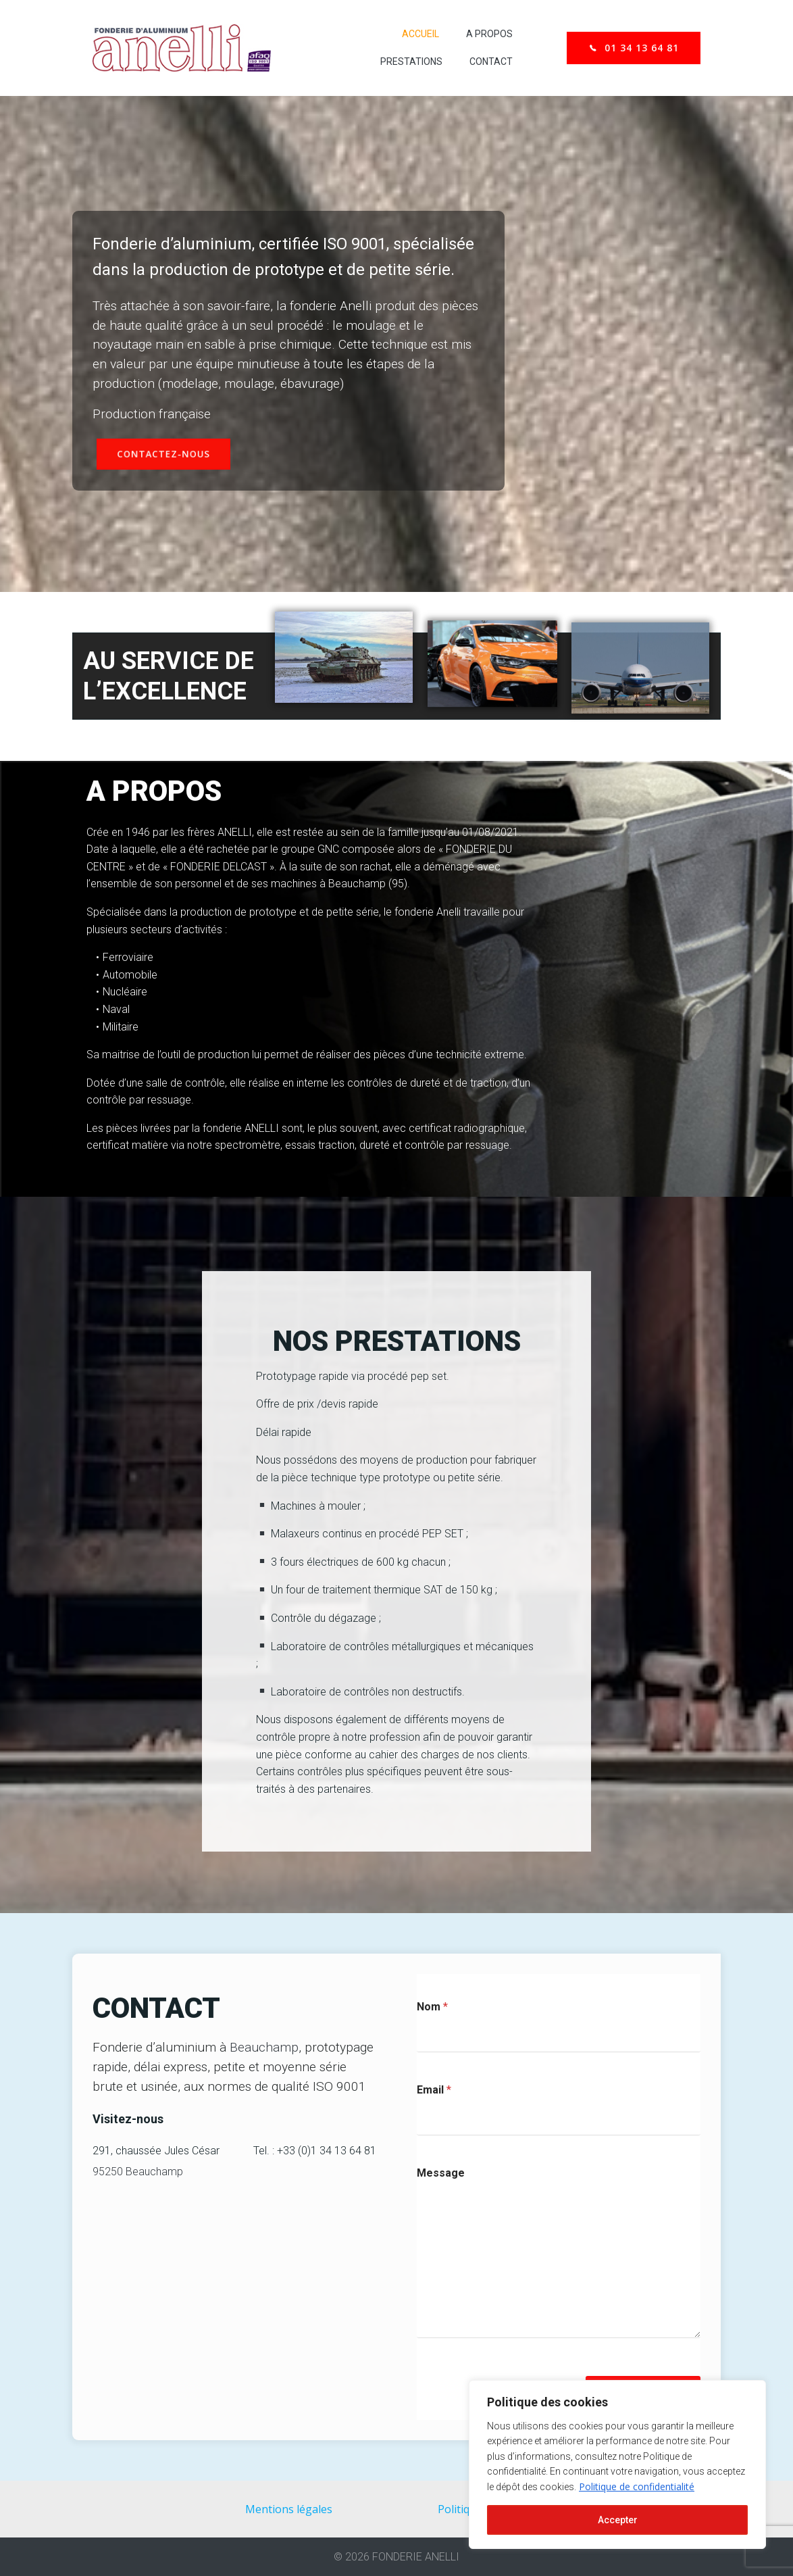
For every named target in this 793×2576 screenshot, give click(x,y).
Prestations (411, 61)
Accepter (618, 2520)
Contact (491, 61)
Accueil (420, 33)
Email (434, 2089)
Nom (432, 2006)
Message (441, 2172)
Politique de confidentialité (636, 2486)
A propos (489, 33)
